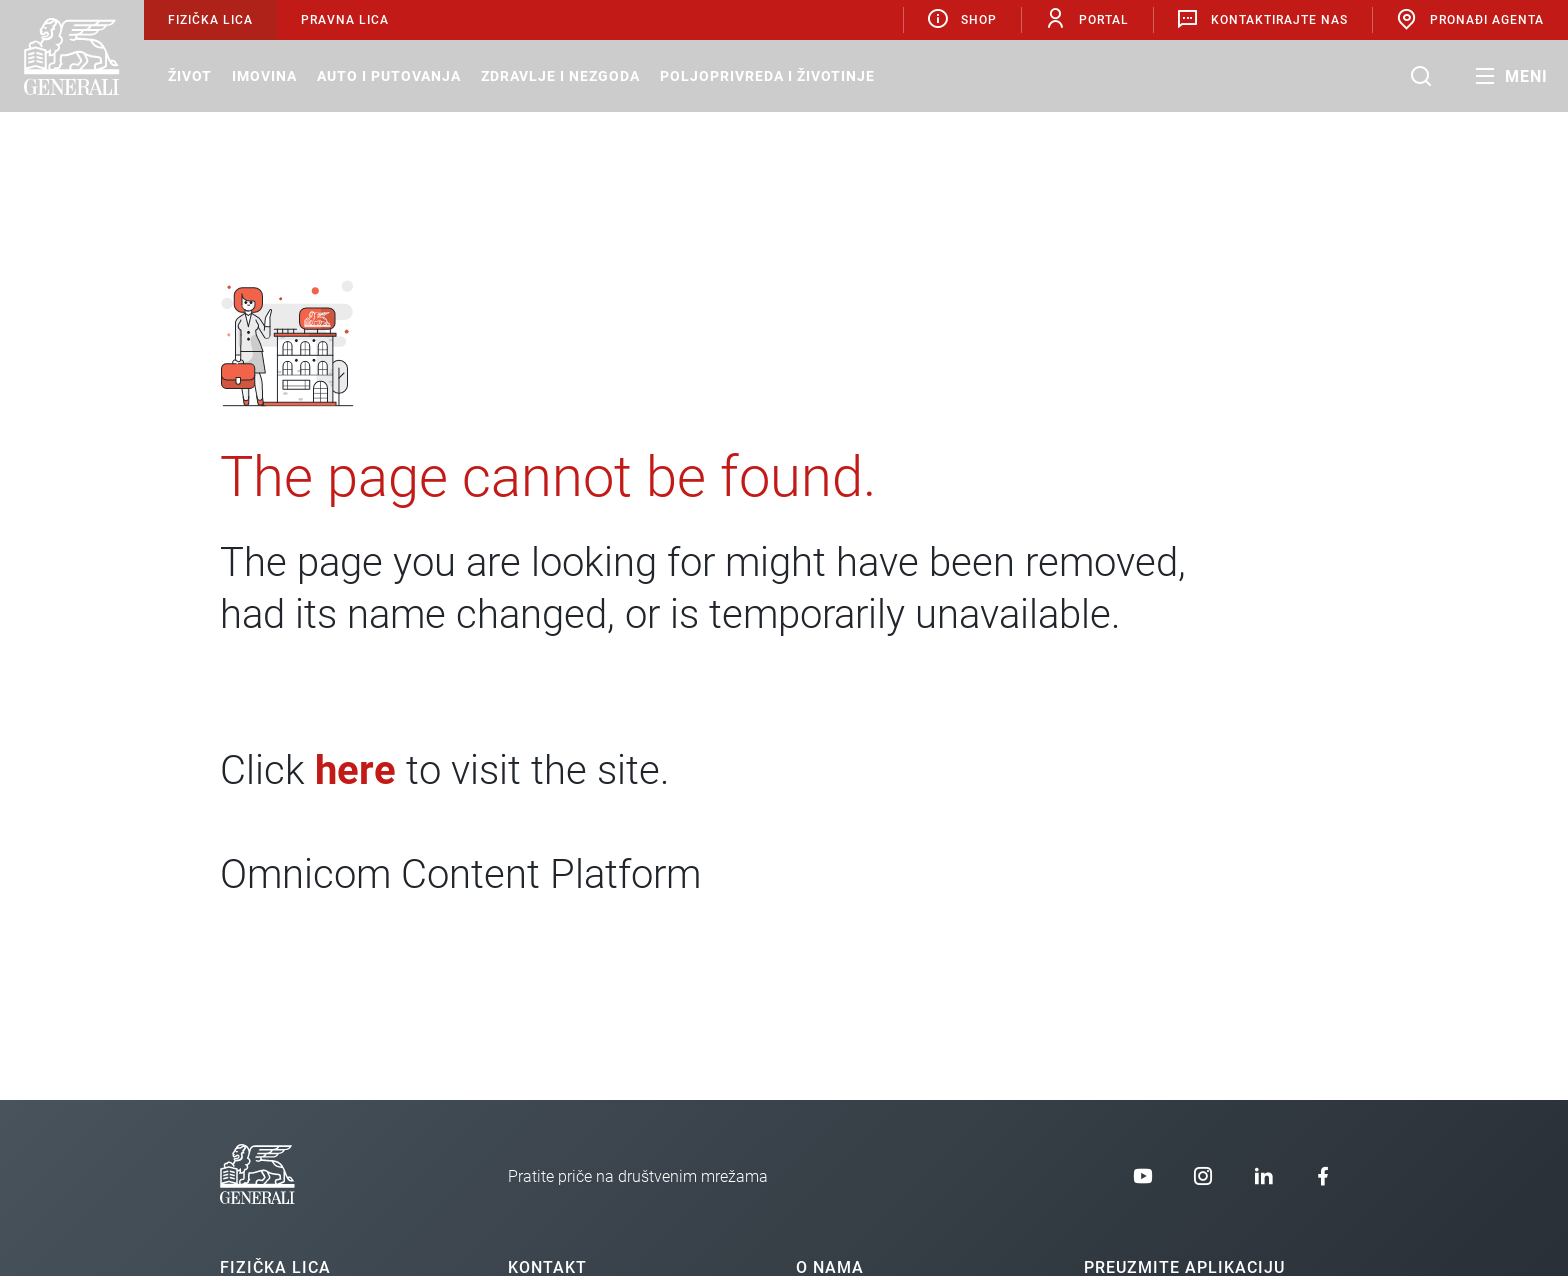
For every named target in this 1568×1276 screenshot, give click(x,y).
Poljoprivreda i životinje (767, 76)
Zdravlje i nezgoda (560, 76)
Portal (1086, 19)
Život (190, 76)
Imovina (264, 76)
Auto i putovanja (389, 76)
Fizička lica (210, 20)
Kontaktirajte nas (1262, 19)
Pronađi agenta (1469, 19)
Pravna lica (345, 20)
